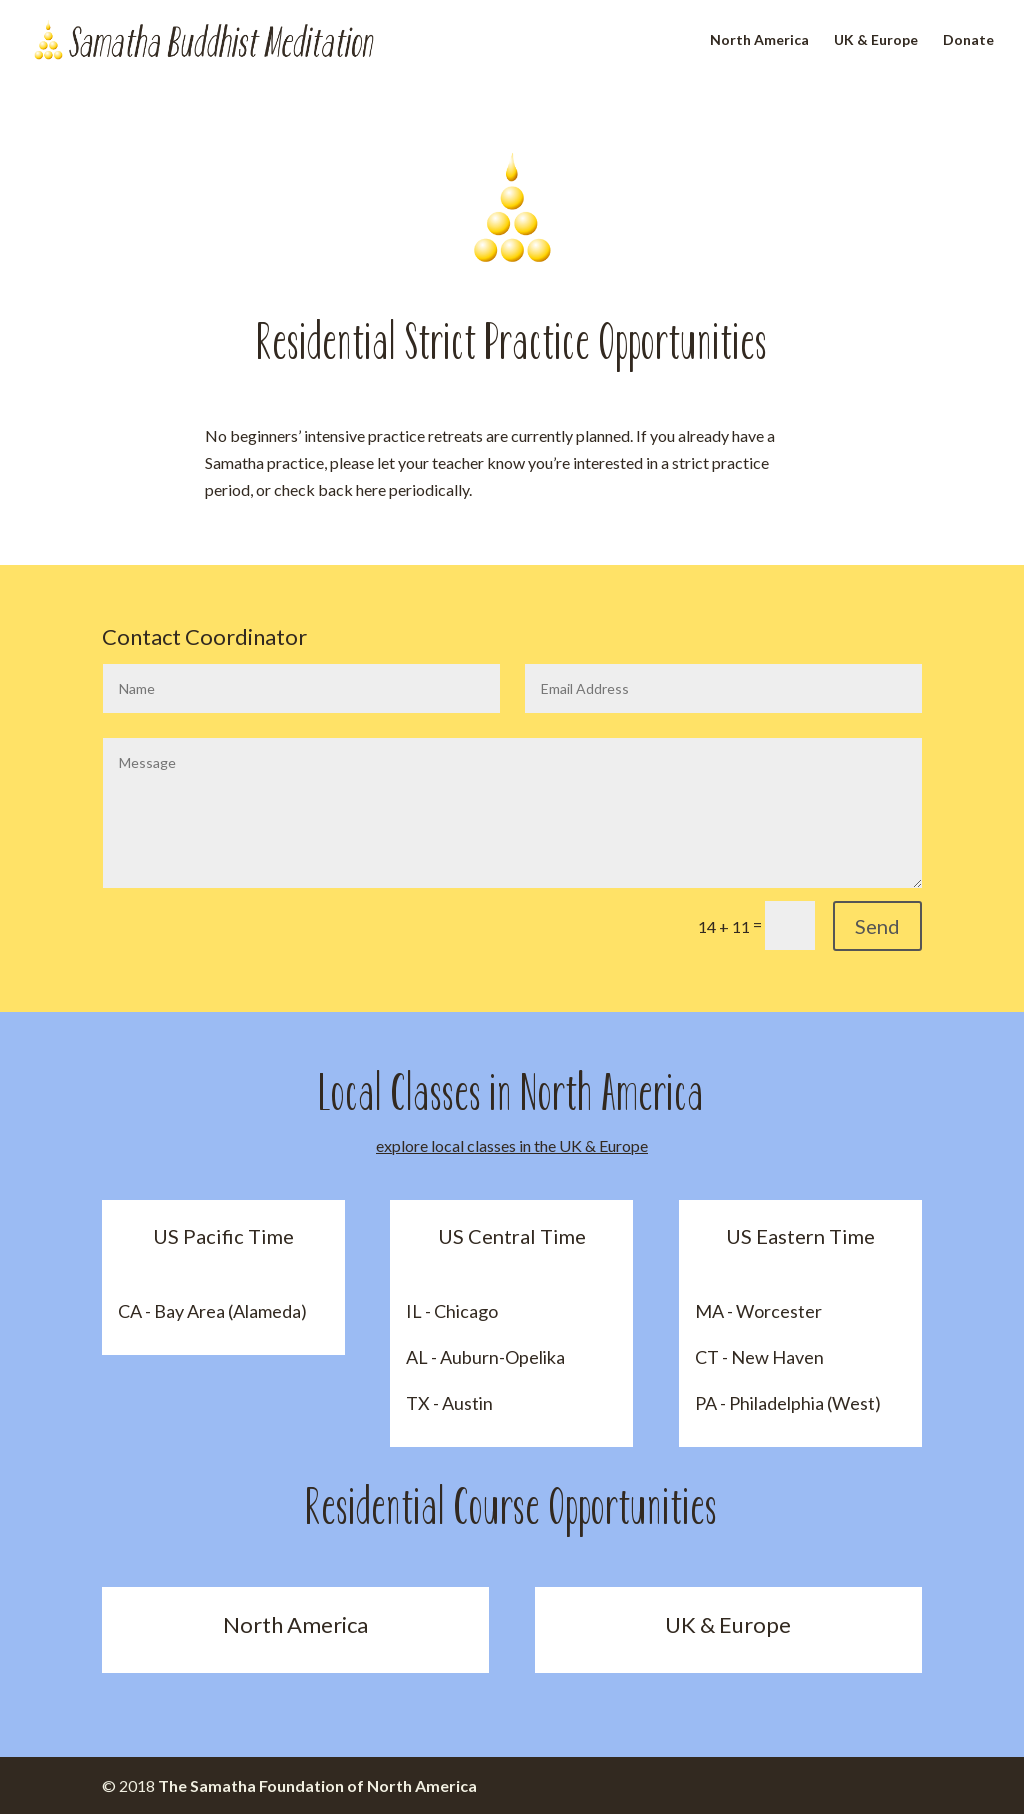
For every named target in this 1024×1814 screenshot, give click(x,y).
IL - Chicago (452, 1311)
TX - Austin (449, 1403)
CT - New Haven (759, 1357)
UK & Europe (876, 40)
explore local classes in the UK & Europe (512, 1145)
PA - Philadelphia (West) (788, 1403)
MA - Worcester (758, 1311)
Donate (968, 40)
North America (759, 40)
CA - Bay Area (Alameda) (212, 1311)
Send (877, 926)
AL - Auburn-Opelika (485, 1357)
